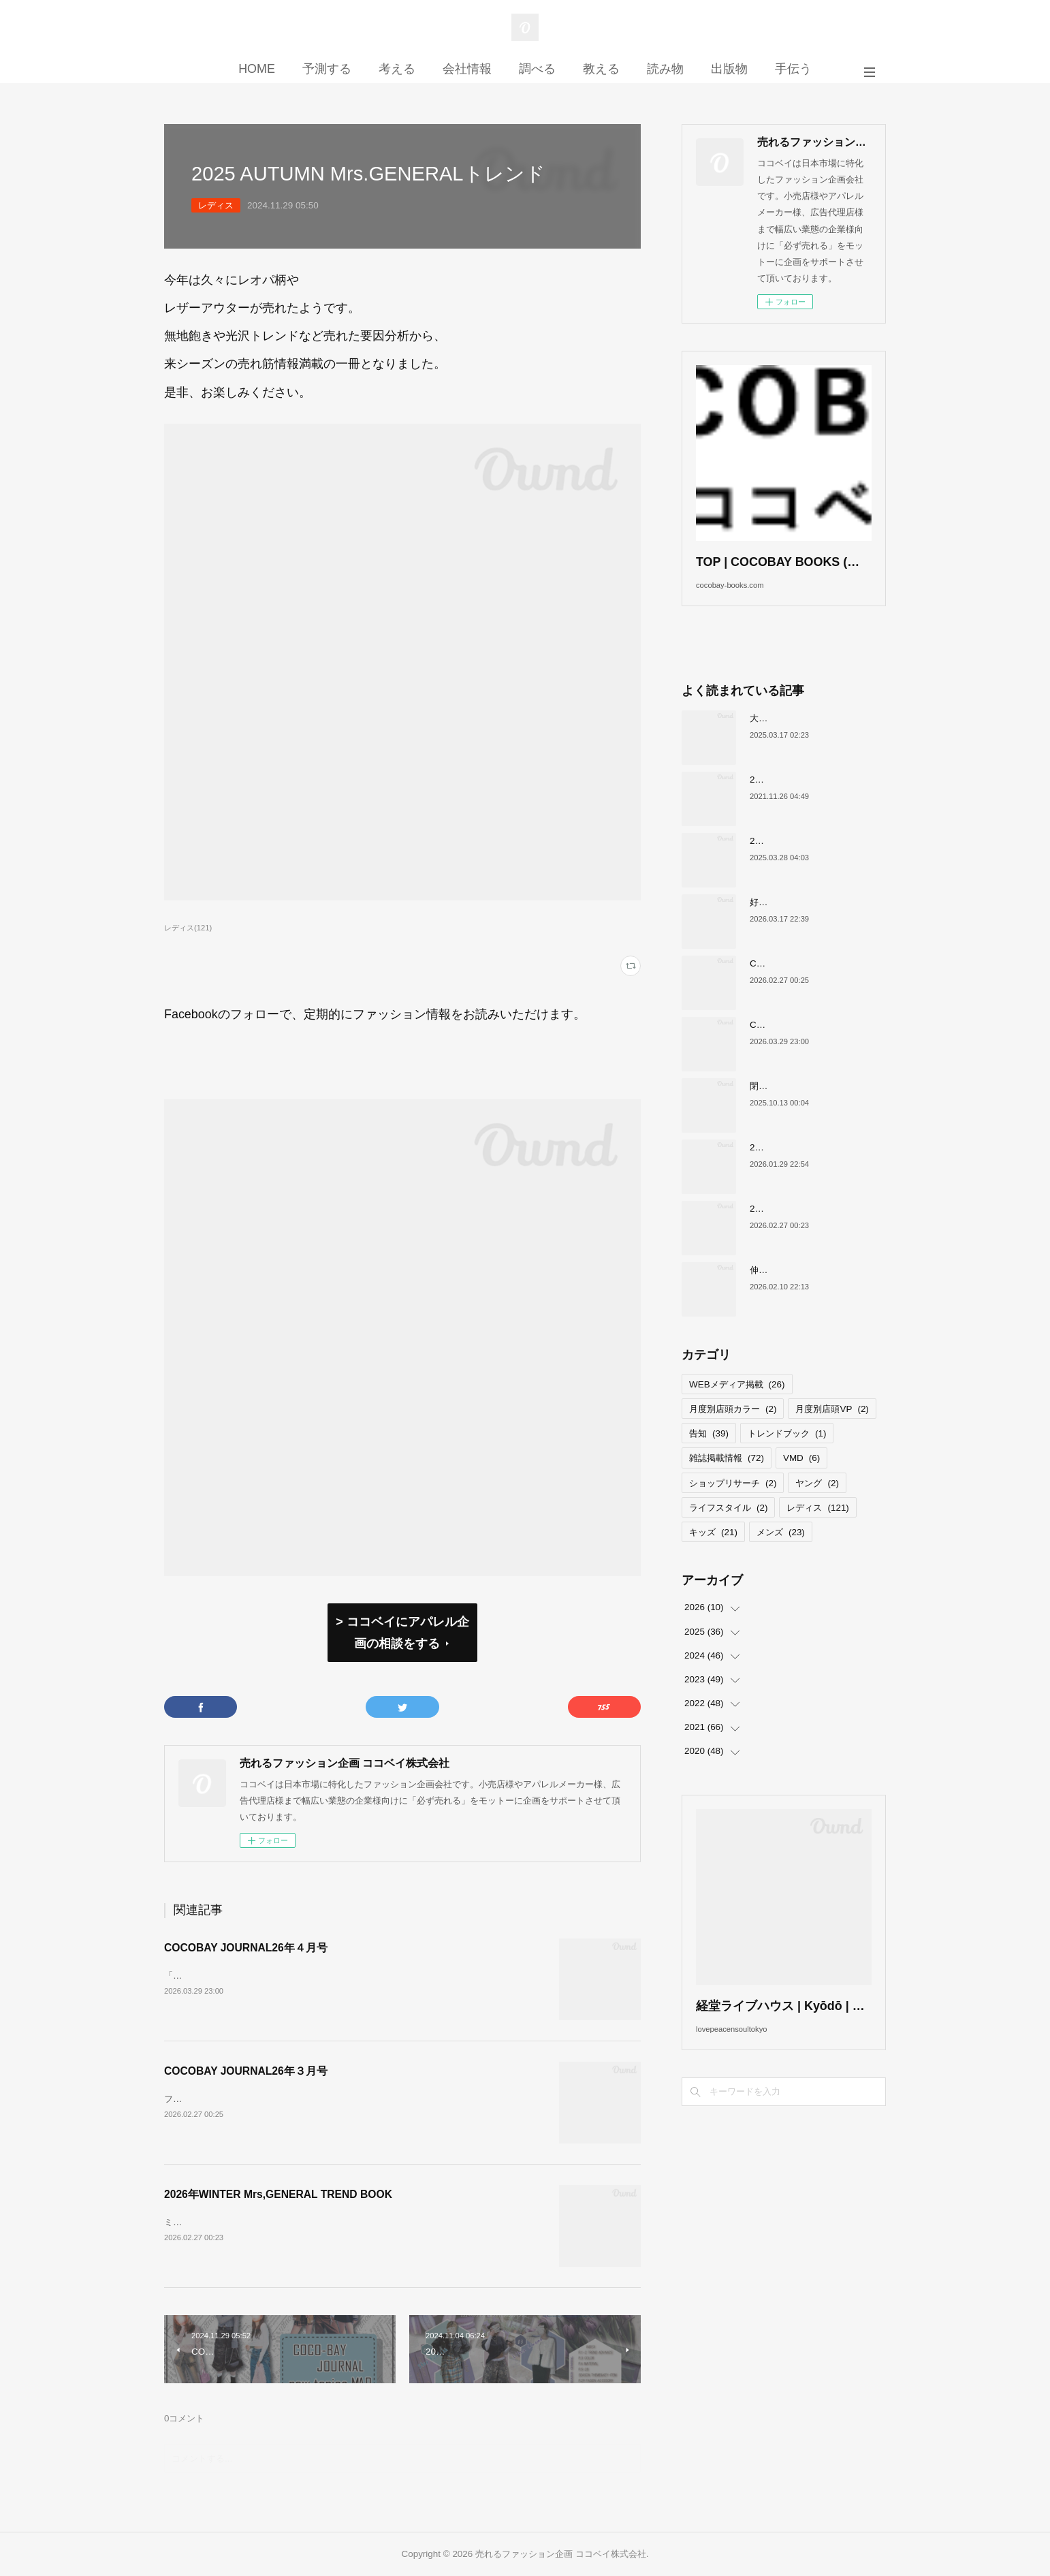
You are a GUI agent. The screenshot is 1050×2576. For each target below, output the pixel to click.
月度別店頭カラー (732, 1429)
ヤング (816, 1503)
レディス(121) (188, 928)
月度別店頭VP (831, 1429)
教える (601, 69)
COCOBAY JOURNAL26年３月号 (246, 2071)
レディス (216, 205)
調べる (537, 69)
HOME (256, 69)
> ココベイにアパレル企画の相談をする (402, 1632)
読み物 (665, 69)
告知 (709, 1454)
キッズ (713, 1553)
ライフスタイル (728, 1528)
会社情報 (467, 69)
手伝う (793, 69)
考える (397, 69)
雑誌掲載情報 (726, 1479)
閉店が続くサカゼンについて (807, 1106)
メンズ (781, 1553)
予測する (326, 69)
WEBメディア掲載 (737, 1405)
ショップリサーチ (732, 1503)
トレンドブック (787, 1454)
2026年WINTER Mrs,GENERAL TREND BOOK (278, 2194)
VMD (801, 1479)
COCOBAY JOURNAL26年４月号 (246, 1947)
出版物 (729, 69)
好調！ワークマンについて (803, 922)
